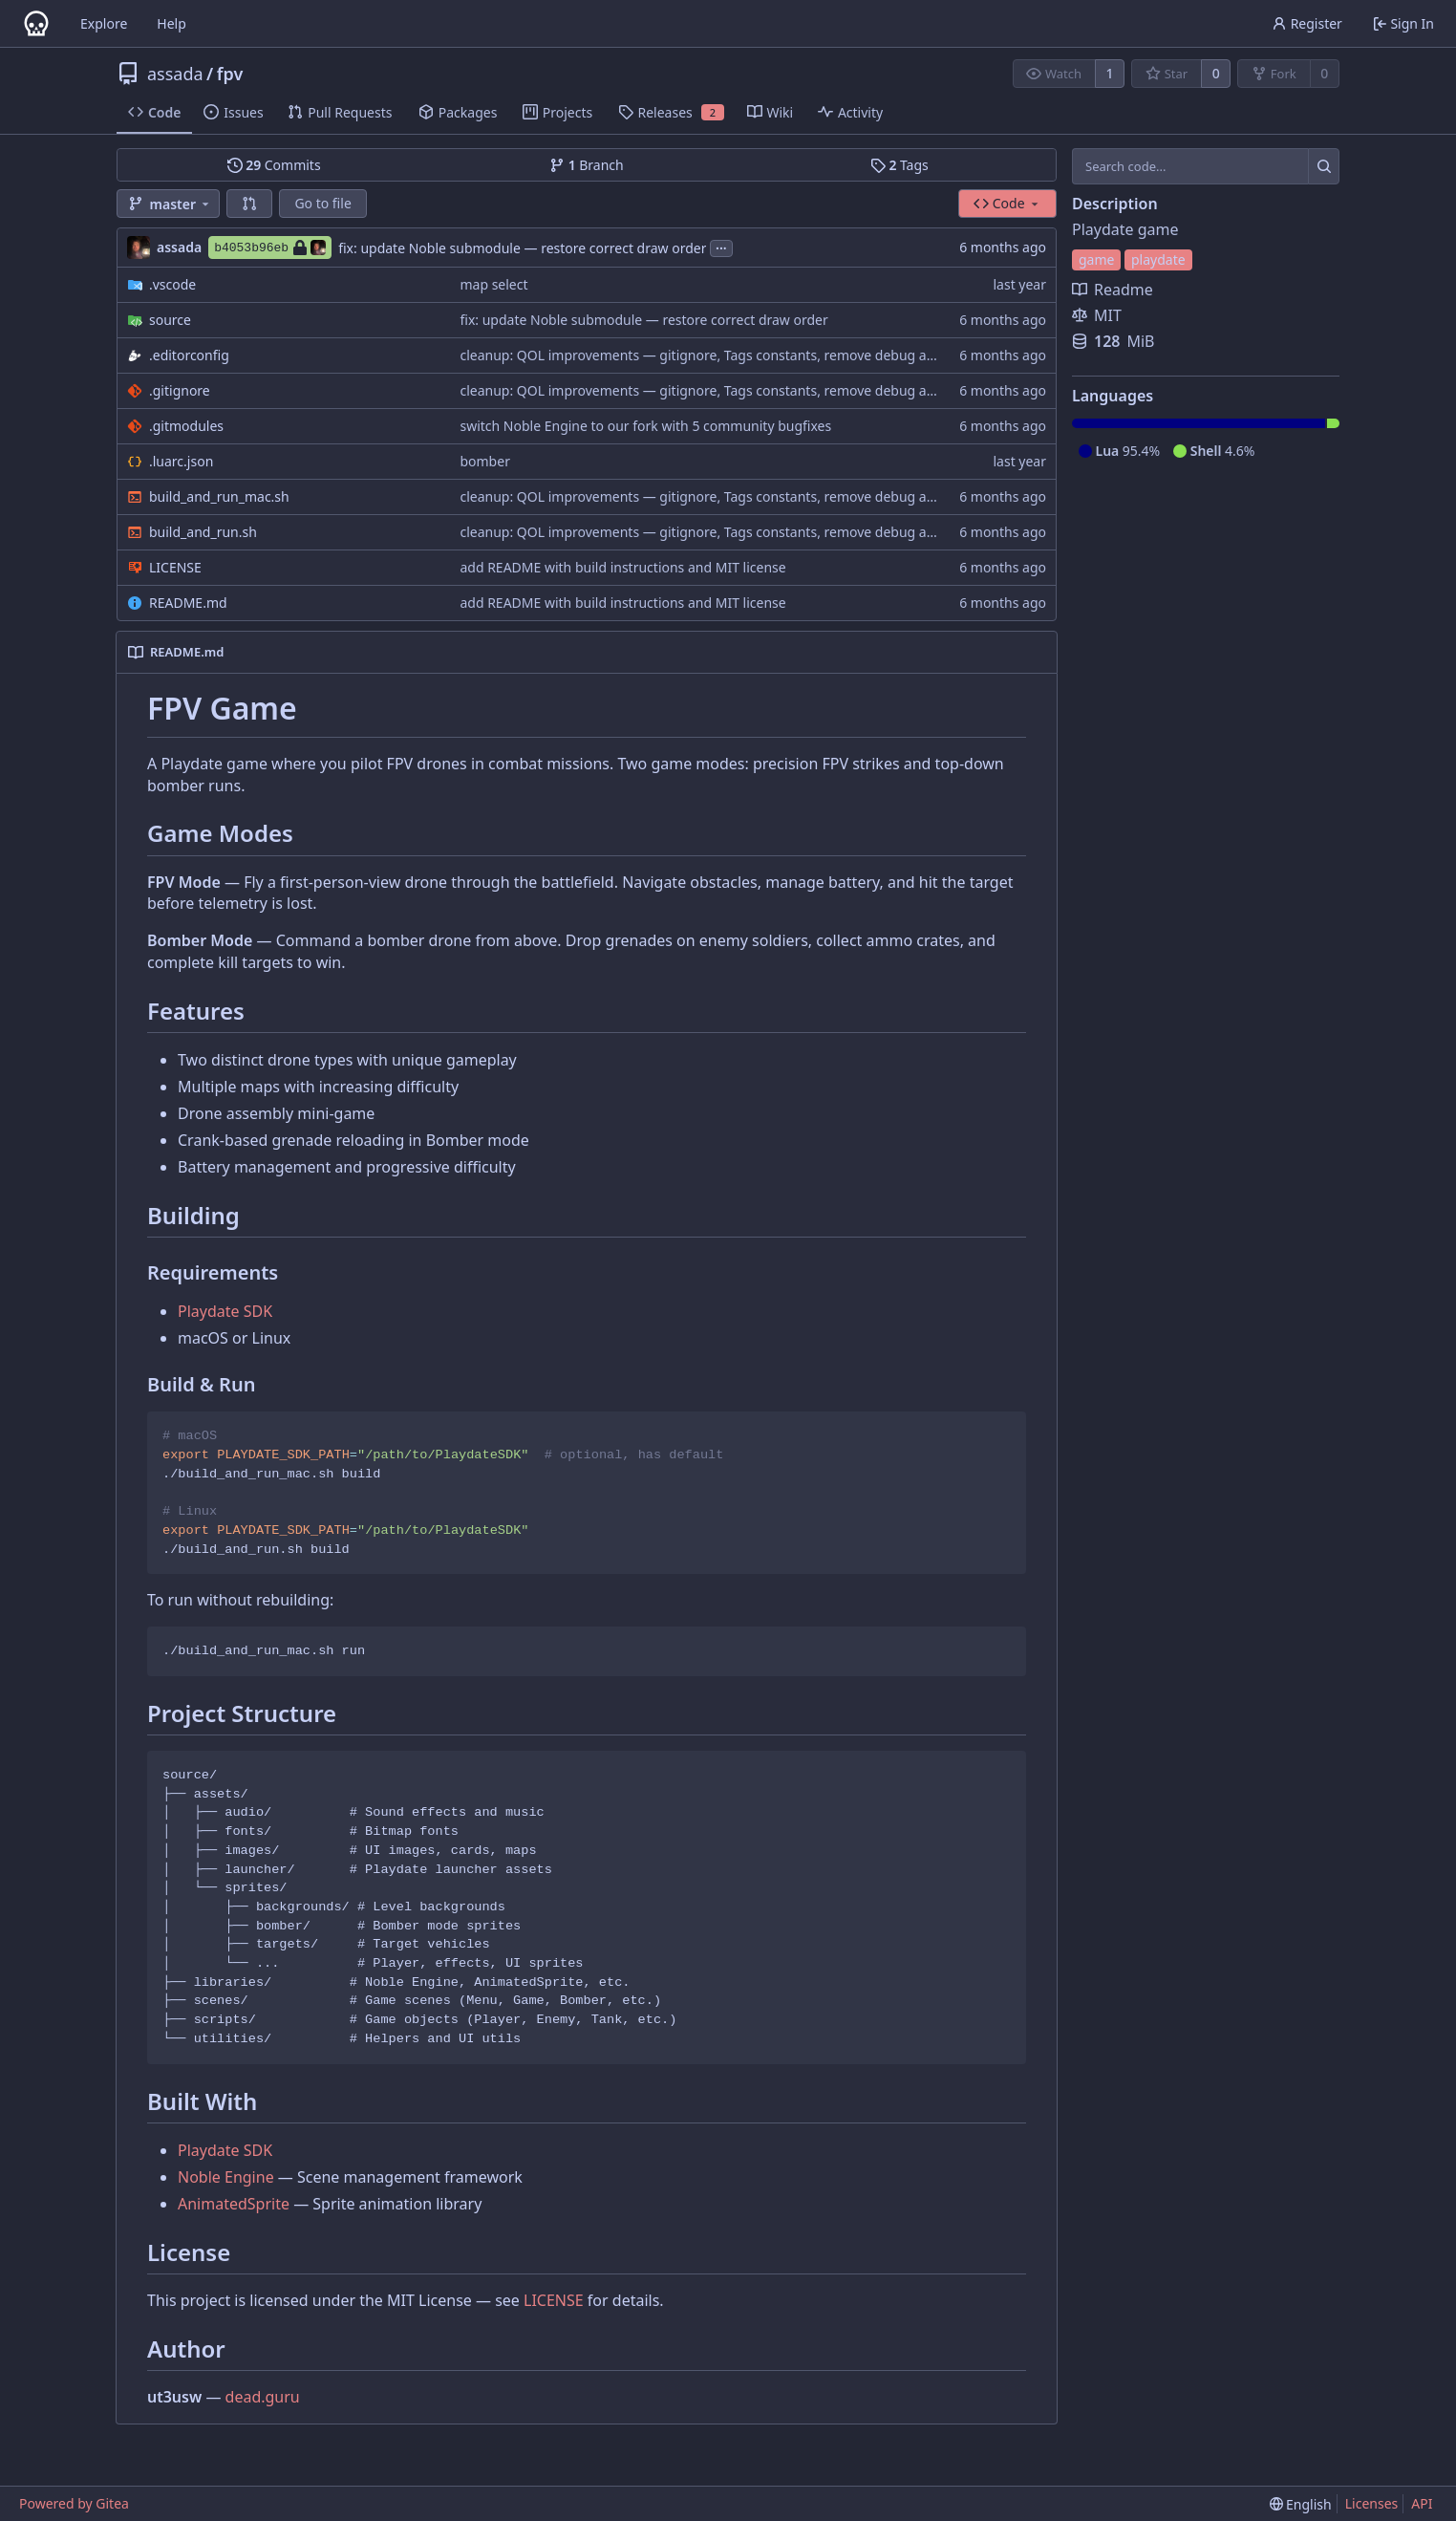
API (1421, 2503)
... (721, 246)
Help (171, 23)
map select (493, 284)
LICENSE (175, 567)
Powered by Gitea (74, 2503)
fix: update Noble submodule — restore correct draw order (522, 248)
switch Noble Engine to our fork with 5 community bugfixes (645, 426)
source (170, 320)
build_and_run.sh (203, 532)
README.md (188, 602)
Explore (103, 23)
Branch (586, 165)
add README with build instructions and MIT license (622, 567)
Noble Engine (226, 2176)
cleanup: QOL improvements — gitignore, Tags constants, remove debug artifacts (715, 355)
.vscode (172, 284)
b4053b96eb (270, 247)
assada (175, 73)
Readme (1112, 289)
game (1096, 259)
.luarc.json (181, 461)
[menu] (1301, 2504)
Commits (274, 165)
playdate (1158, 259)
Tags (899, 165)
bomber (484, 461)
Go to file (322, 203)
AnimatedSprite (233, 2203)
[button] (249, 203)
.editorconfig (189, 355)
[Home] (36, 24)
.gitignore (179, 390)
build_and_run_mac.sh (219, 496)
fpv (230, 73)
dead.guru (262, 2396)
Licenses (1372, 2503)
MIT (1097, 315)
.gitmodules (186, 426)
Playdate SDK (225, 1311)
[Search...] (1323, 166)
